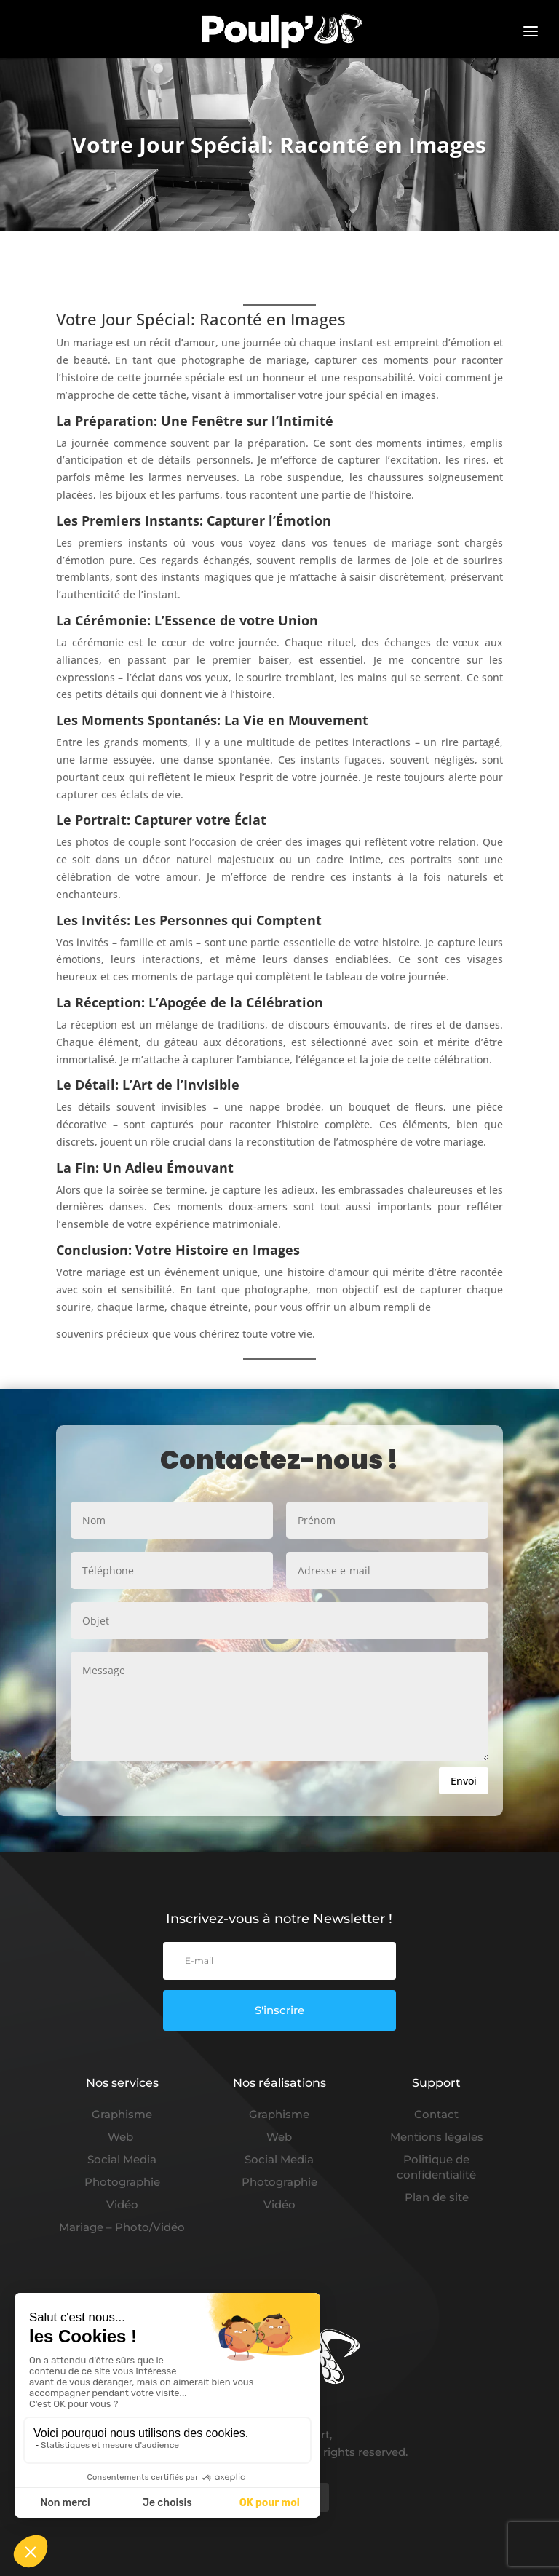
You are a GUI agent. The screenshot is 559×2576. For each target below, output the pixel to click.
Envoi (464, 1781)
